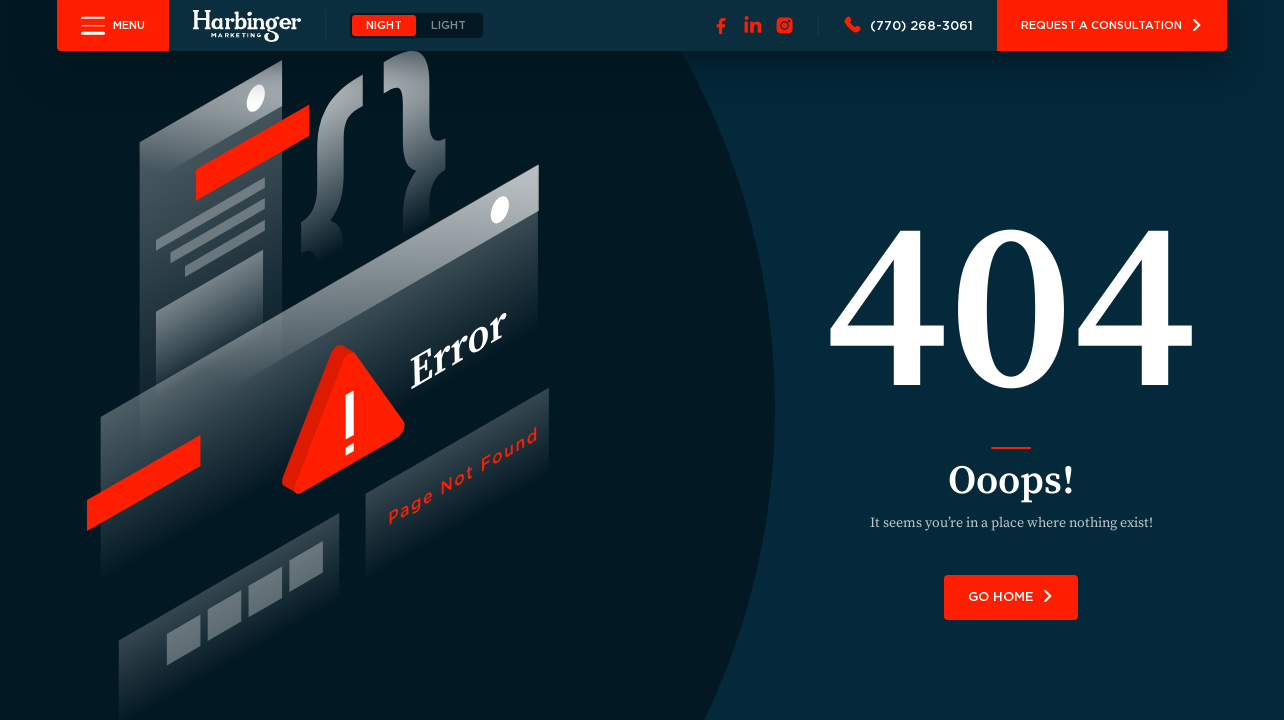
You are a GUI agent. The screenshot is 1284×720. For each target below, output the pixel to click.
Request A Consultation (1112, 25)
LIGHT (448, 25)
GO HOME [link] (1011, 596)
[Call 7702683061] (908, 26)
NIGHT (384, 25)
